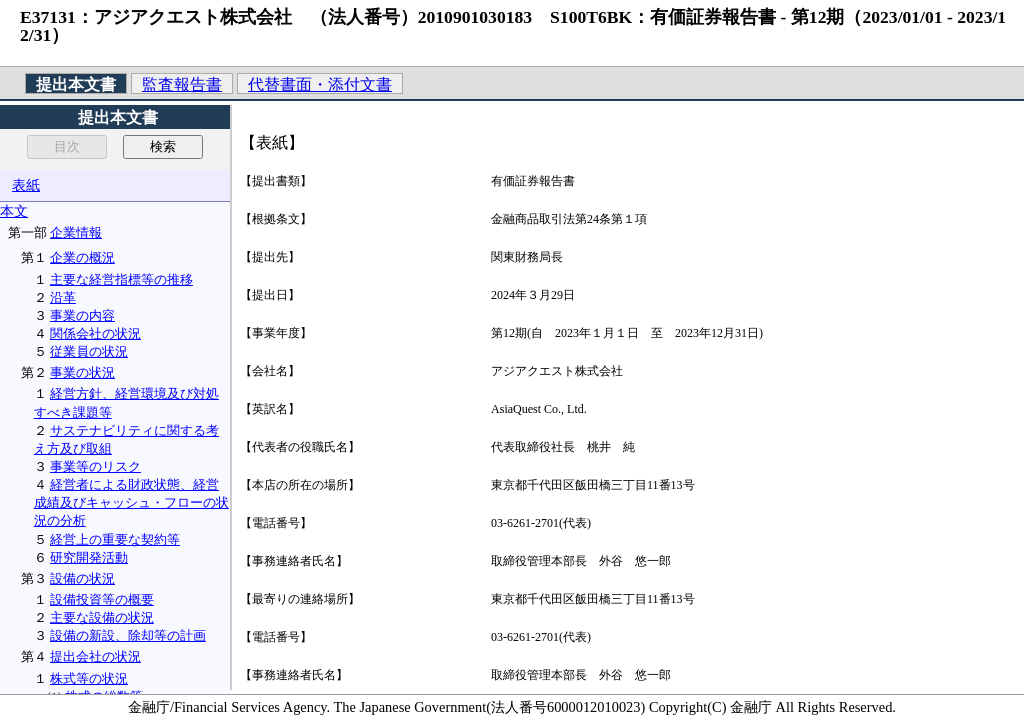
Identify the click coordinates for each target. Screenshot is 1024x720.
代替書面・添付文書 (320, 84)
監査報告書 (182, 84)
